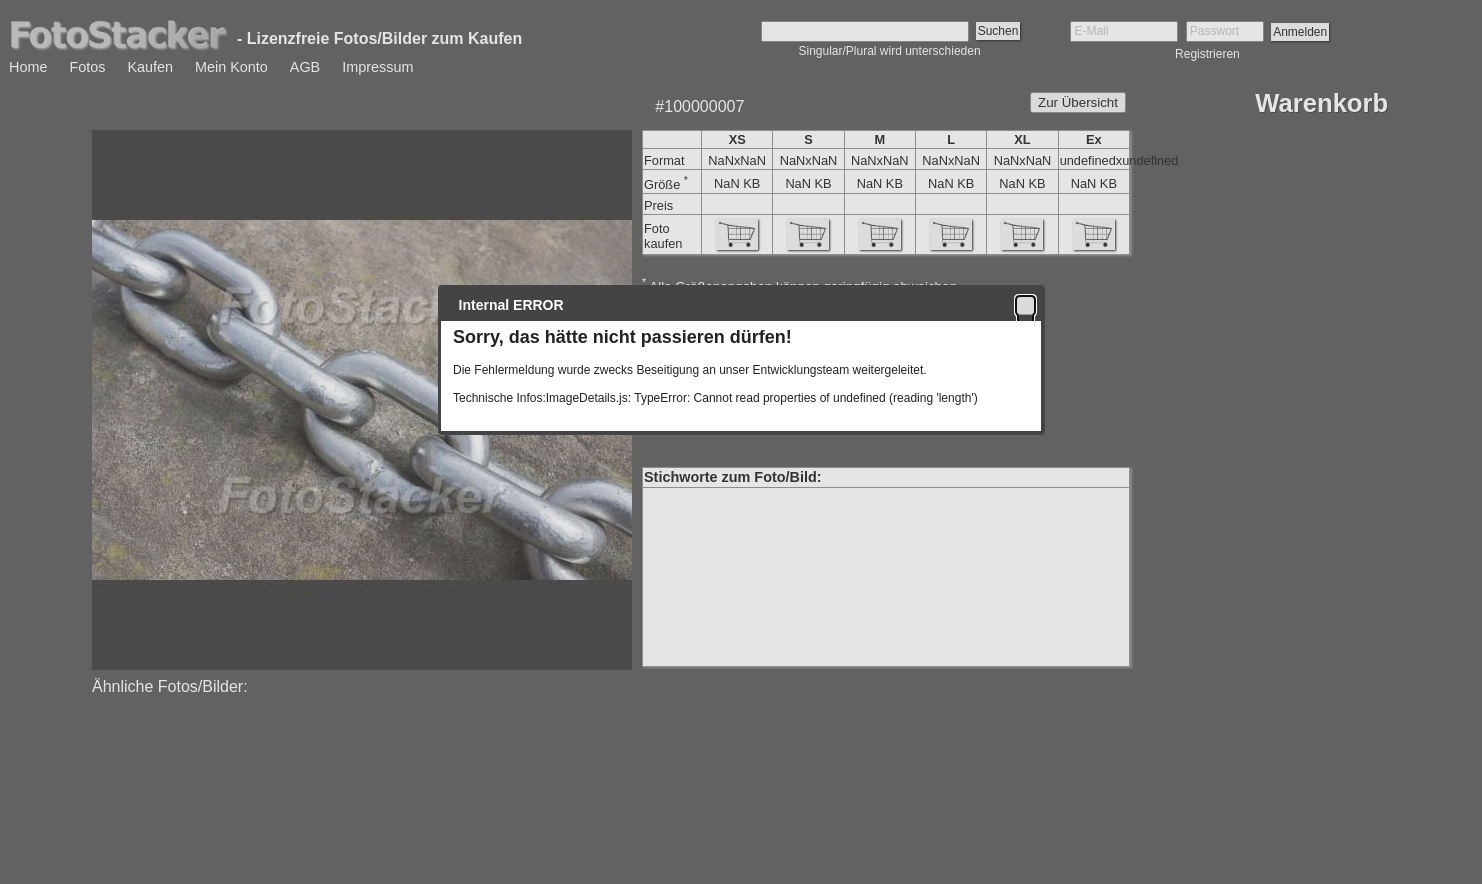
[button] (1025, 305)
